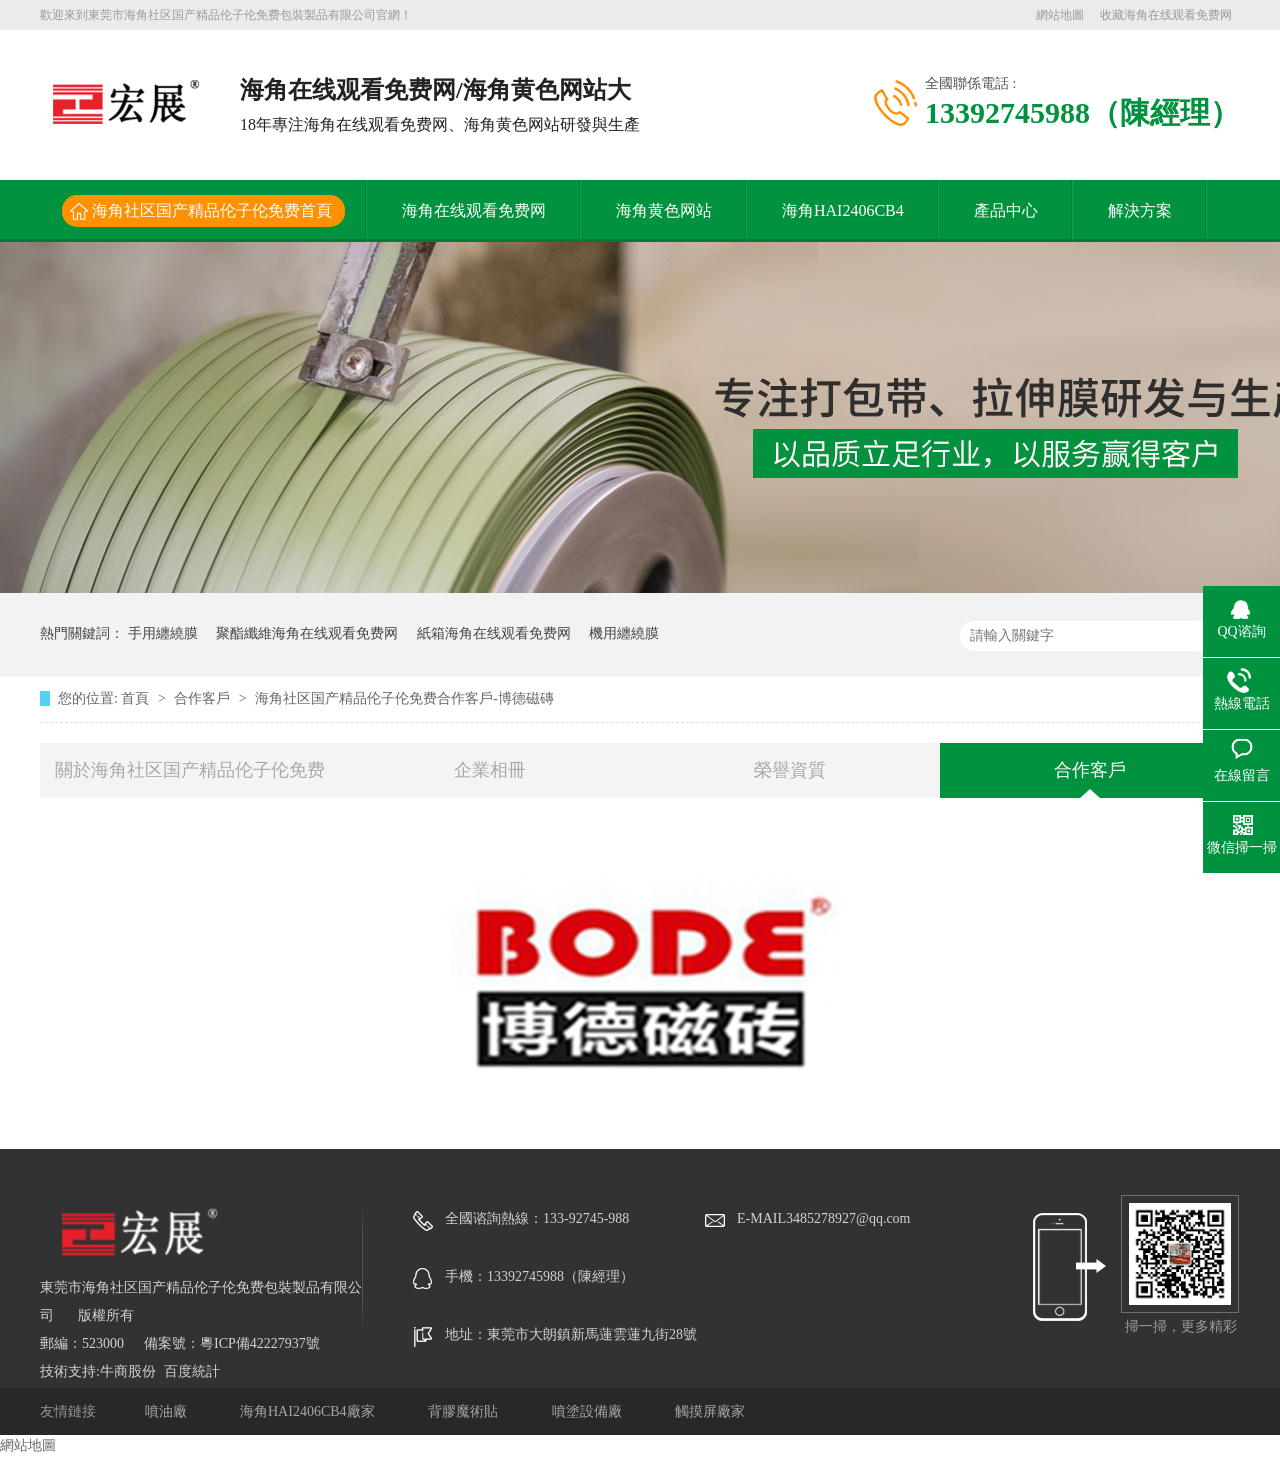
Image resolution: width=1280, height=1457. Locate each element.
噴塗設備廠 (589, 1411)
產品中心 (1006, 210)
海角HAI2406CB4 (843, 210)
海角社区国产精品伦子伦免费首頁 (212, 210)
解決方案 (1140, 210)
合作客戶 (204, 698)
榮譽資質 (790, 770)
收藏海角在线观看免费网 (1166, 15)
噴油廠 (168, 1411)
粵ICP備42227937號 (260, 1343)
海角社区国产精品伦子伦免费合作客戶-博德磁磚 (404, 698)
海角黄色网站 (664, 210)
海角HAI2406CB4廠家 (309, 1411)
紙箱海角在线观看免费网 (494, 633)
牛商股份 (128, 1371)
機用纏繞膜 (624, 633)
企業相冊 (490, 770)
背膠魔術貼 (465, 1411)
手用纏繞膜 (163, 633)
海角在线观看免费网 (474, 210)
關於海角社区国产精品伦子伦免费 (190, 770)
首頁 (137, 698)
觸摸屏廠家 (710, 1411)
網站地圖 (1060, 15)
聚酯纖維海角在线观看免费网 (307, 633)
